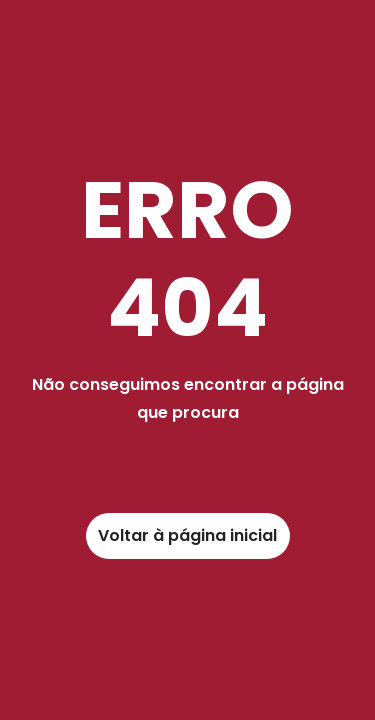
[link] (188, 536)
